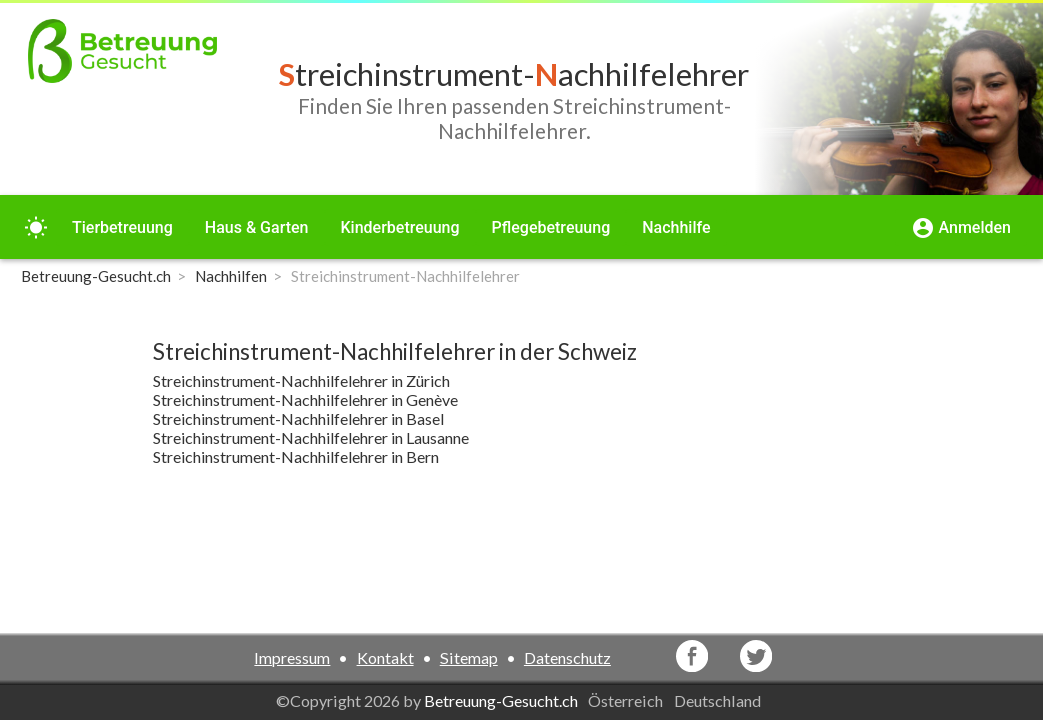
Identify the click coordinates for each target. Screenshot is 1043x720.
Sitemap (469, 657)
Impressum (292, 657)
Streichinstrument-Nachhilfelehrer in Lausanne (311, 437)
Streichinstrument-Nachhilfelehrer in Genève (305, 399)
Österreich (627, 700)
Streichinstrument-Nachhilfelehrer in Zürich (301, 380)
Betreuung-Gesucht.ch (501, 700)
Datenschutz (567, 657)
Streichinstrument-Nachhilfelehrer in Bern (296, 456)
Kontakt (385, 657)
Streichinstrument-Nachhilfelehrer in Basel (298, 418)
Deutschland (719, 700)
